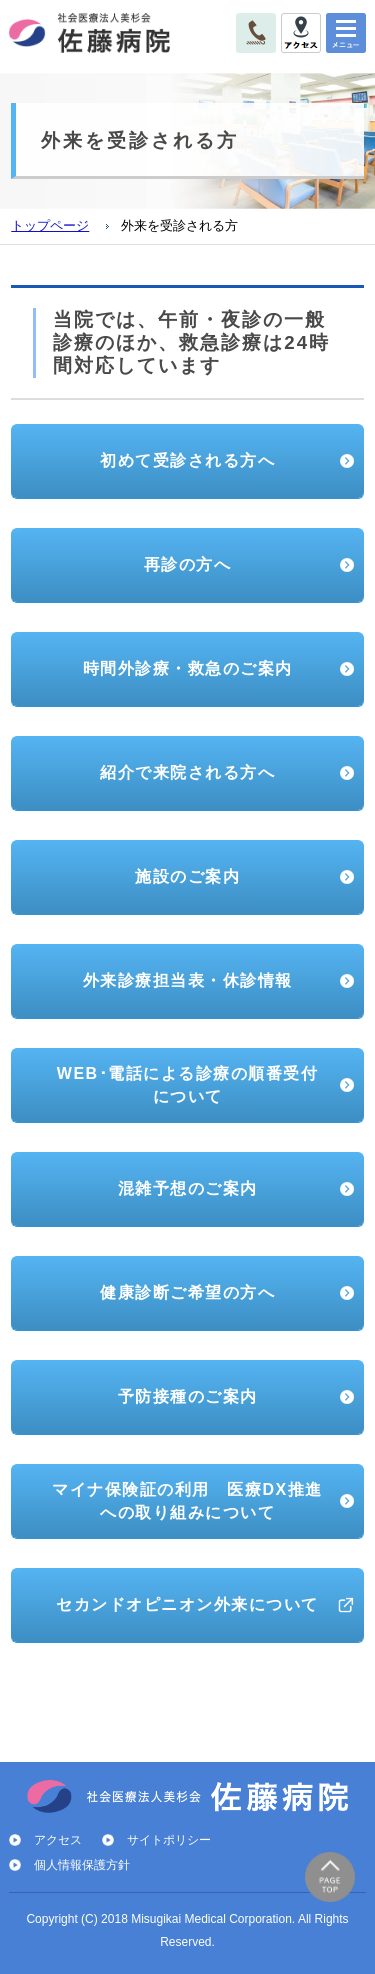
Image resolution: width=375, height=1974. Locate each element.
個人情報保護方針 (82, 1865)
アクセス (58, 1840)
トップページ (50, 226)
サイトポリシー (169, 1840)
